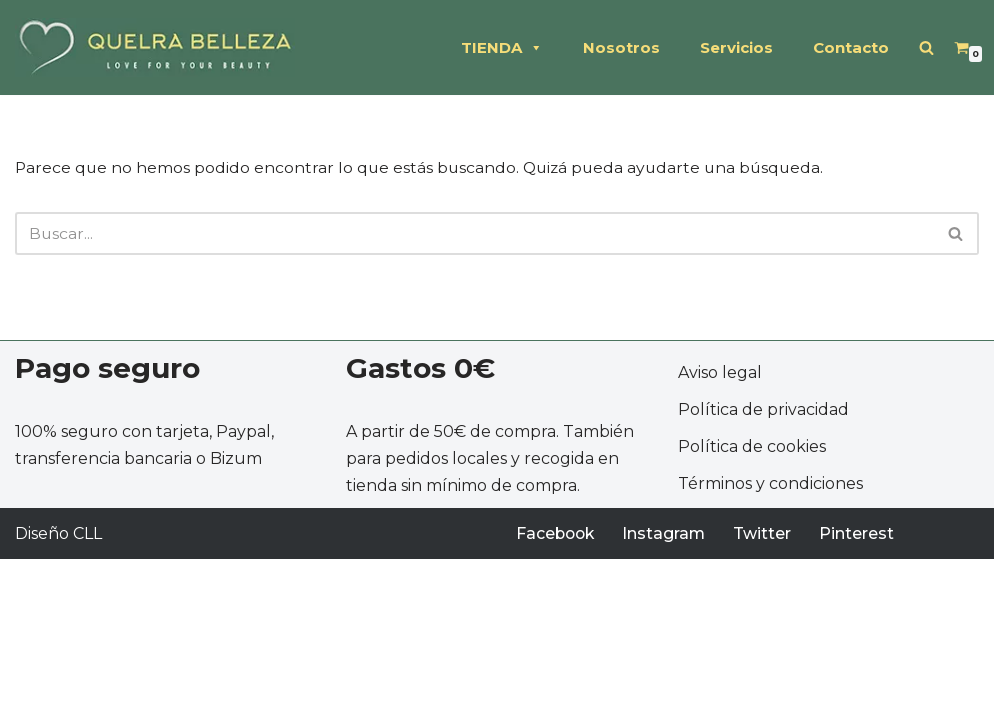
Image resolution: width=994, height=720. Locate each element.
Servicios (736, 47)
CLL (87, 694)
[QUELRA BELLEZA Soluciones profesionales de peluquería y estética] (155, 47)
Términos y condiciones (770, 645)
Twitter (767, 694)
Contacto (851, 47)
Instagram (668, 694)
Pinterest (861, 694)
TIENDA (502, 48)
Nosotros (621, 47)
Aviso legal (720, 533)
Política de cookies (752, 607)
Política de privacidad (763, 570)
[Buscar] (926, 47)
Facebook (557, 694)
